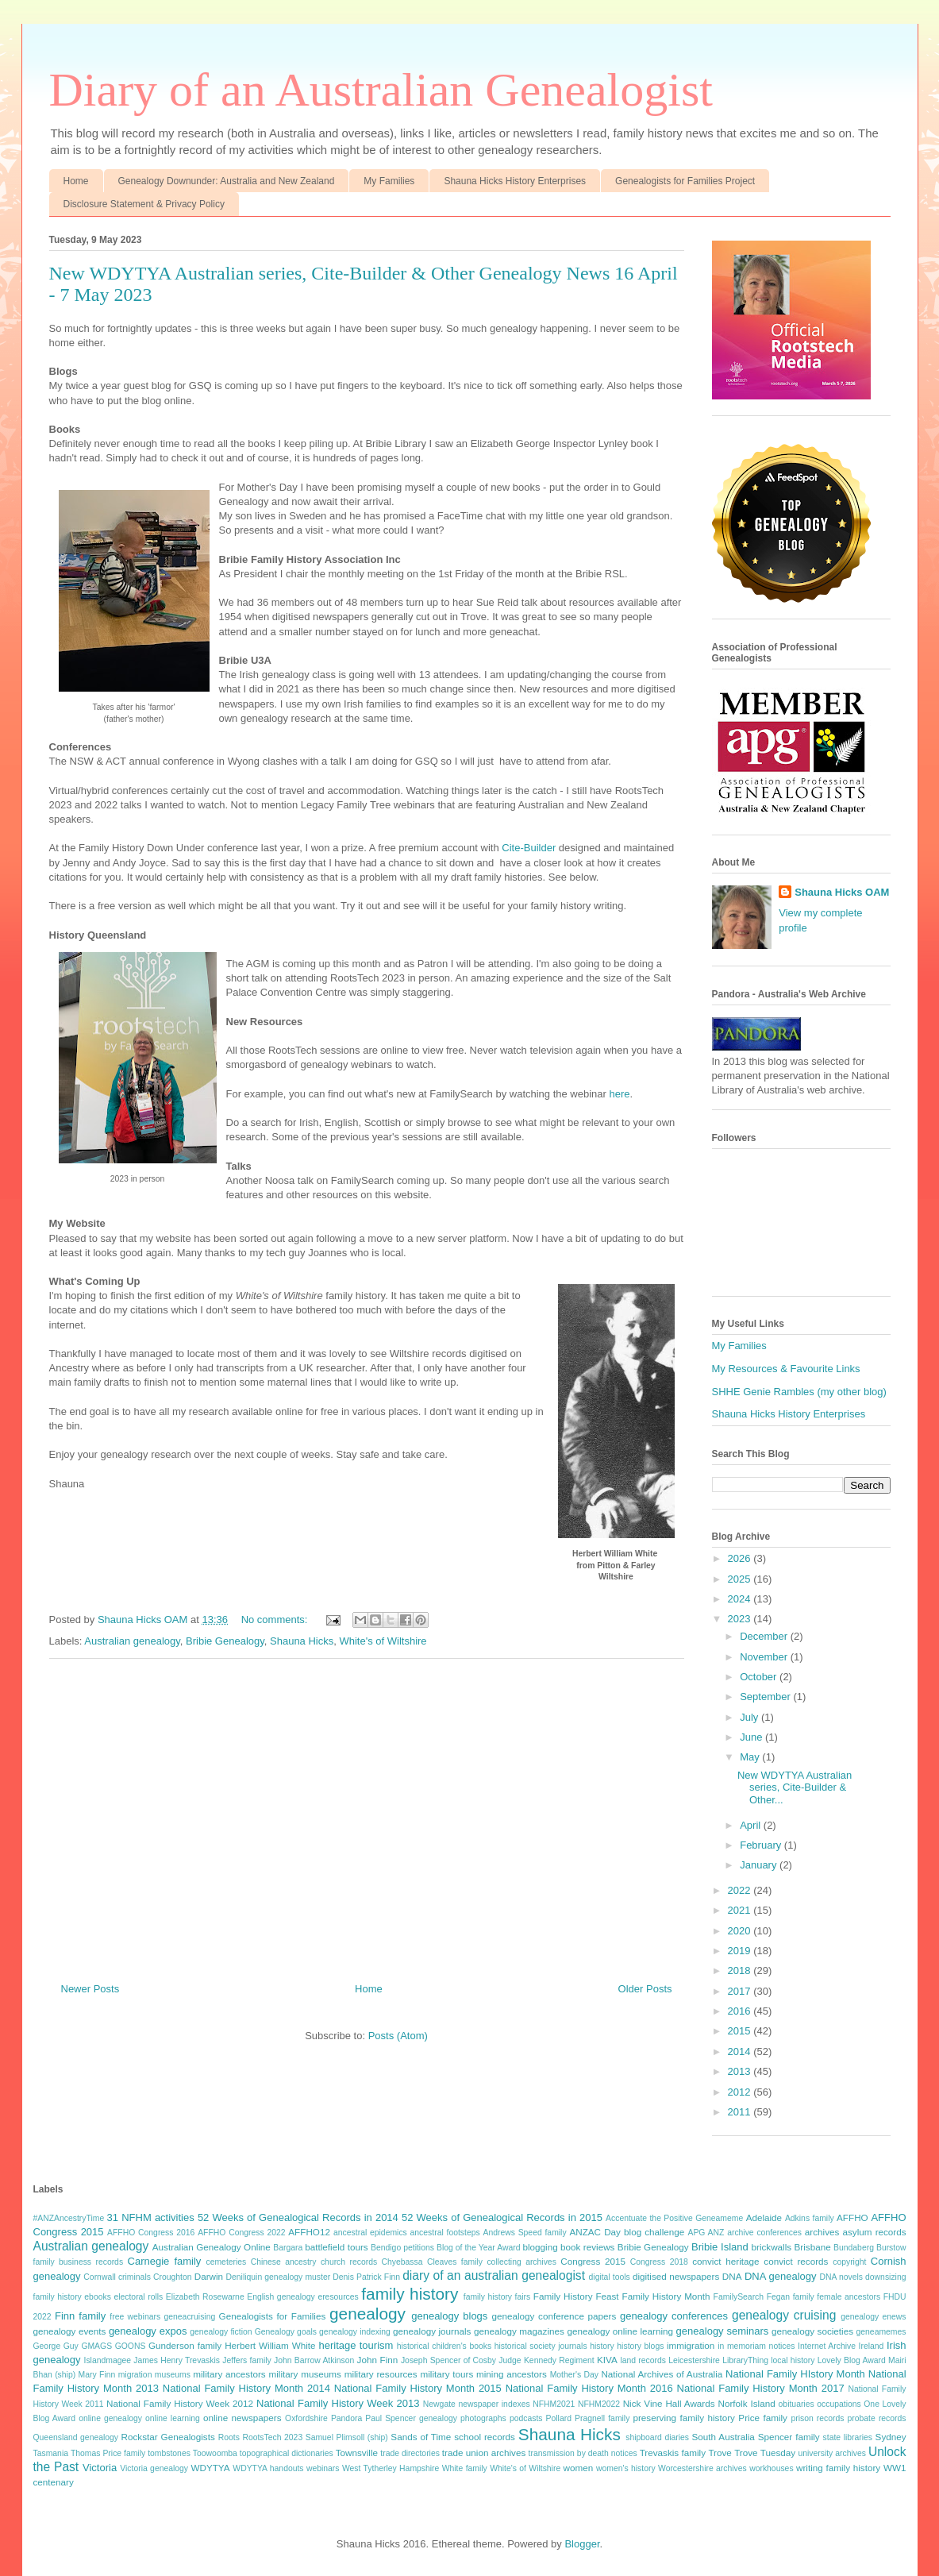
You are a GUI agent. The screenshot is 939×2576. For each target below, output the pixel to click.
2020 (741, 1931)
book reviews (587, 2247)
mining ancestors (511, 2374)
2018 (741, 1970)
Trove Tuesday (764, 2452)
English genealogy (281, 2297)
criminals (134, 2277)
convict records (796, 2261)
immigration (690, 2345)
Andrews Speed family (524, 2232)
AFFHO (852, 2217)
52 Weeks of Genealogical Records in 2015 (502, 2217)
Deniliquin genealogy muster (278, 2277)
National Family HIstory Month (795, 2374)
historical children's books (444, 2346)
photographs (483, 2418)
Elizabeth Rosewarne (205, 2297)
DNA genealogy (781, 2276)
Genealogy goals (286, 2331)
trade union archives (483, 2452)
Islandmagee (108, 2360)
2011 (741, 2112)
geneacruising (190, 2316)
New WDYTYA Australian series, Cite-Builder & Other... (794, 1787)
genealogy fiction (221, 2331)
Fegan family (790, 2297)
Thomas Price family (108, 2453)
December (765, 1636)
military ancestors (229, 2374)
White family (464, 2468)
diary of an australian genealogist (493, 2275)
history (602, 2346)
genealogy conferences (674, 2316)
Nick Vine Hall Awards (669, 2403)
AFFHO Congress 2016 (150, 2232)
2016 (741, 2011)
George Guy (56, 2346)
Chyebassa (402, 2262)
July (750, 1717)
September (766, 1697)
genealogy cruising (784, 2315)
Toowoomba (215, 2453)
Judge (509, 2360)
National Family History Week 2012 (179, 2403)
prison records (817, 2418)
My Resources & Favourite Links (786, 1369)
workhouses (771, 2468)
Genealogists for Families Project (685, 181)
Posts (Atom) (398, 2036)
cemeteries (226, 2262)
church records (349, 2262)
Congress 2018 (659, 2262)
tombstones (169, 2453)
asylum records (874, 2232)
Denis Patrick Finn (366, 2277)
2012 (741, 2092)
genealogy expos (148, 2331)
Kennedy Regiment (559, 2360)
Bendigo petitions (402, 2247)
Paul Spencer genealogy (411, 2418)
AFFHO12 (309, 2232)
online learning (172, 2418)
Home (76, 181)
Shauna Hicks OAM (842, 892)
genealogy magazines (519, 2331)
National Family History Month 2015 (418, 2388)
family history (409, 2294)
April (752, 1825)
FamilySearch (739, 2297)
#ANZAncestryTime (69, 2218)
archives (822, 2232)
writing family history (838, 2467)
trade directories (410, 2453)
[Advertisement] (366, 1814)
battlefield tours (336, 2247)
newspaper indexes (493, 2404)
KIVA (607, 2359)
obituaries (796, 2404)
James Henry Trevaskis (176, 2360)
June (752, 1737)
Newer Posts (90, 1989)
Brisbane (813, 2247)
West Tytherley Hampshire (390, 2468)
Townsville (357, 2452)
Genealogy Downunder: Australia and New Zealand (226, 181)
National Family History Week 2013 (338, 2403)
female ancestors (848, 2297)
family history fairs (497, 2297)
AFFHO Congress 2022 (241, 2232)
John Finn (377, 2359)
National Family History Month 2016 (589, 2388)
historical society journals (541, 2346)
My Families (389, 181)
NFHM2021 (554, 2404)
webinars (323, 2468)
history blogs (640, 2346)
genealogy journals (432, 2331)
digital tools (609, 2277)
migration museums (154, 2374)
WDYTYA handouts (268, 2468)
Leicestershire (694, 2360)
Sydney (891, 2436)
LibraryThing (745, 2360)
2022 (741, 1890)
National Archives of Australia (661, 2374)
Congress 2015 (592, 2261)
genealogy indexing (355, 2331)
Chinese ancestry (284, 2262)
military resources (381, 2374)
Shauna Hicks (301, 1641)
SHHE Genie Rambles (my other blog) (799, 1392)
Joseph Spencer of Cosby (448, 2360)
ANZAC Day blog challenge (626, 2232)
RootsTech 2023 (272, 2437)
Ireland (871, 2346)
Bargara (287, 2247)
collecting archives (521, 2262)
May (751, 1757)
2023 (741, 1619)
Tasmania (50, 2453)
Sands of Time (421, 2436)
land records (643, 2360)
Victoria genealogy (154, 2468)
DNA (732, 2276)
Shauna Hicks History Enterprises (515, 181)
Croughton (172, 2277)
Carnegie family (165, 2261)
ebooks (97, 2297)
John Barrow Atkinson (314, 2360)
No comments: (275, 1619)
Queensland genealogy (76, 2437)
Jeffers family (246, 2360)
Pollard (558, 2418)
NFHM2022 (599, 2404)
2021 (741, 1910)
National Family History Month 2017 (761, 2388)
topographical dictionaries (286, 2453)
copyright (849, 2262)
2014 (741, 2051)
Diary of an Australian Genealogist (381, 90)
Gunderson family (184, 2345)
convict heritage (725, 2261)
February (762, 1845)
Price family (762, 2417)
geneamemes (881, 2331)
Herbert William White (270, 2345)
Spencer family (789, 2436)
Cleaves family (455, 2262)
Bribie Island (720, 2247)
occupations (838, 2404)
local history (792, 2360)
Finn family (80, 2316)
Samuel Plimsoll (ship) (347, 2437)
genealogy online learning (620, 2331)
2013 (741, 2071)
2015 (741, 2031)
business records (91, 2262)
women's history (626, 2468)
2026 (741, 1558)
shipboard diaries (657, 2437)
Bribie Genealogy (225, 1641)
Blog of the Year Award (479, 2247)
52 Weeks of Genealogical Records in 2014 (298, 2217)
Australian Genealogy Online (211, 2247)
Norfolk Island (746, 2403)
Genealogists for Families (272, 2316)
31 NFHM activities (150, 2217)
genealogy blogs (449, 2316)
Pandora (346, 2418)
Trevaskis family (673, 2452)
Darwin (208, 2276)
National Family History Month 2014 (246, 2388)
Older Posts (645, 1989)
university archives (832, 2453)
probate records (877, 2418)
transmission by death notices (583, 2453)
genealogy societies (812, 2331)
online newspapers (242, 2417)
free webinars (135, 2316)
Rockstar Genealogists (168, 2436)
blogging (540, 2247)
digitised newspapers (676, 2276)
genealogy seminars (722, 2331)
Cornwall (99, 2277)
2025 (741, 1579)
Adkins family (809, 2218)
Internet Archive (827, 2346)
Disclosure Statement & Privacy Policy (144, 204)
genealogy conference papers (553, 2316)
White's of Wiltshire (382, 1641)
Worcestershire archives (702, 2468)
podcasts (526, 2418)
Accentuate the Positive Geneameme (674, 2218)
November (765, 1657)
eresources (337, 2297)
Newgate (439, 2404)
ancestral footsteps (445, 2232)
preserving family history (683, 2417)
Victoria (100, 2468)
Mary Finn (97, 2374)
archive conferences (764, 2232)
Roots (229, 2437)
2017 (741, 1991)
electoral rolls (138, 2297)
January (759, 1865)
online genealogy (110, 2418)
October (759, 1677)
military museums (304, 2374)
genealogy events (69, 2331)
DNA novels (841, 2277)
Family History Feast (576, 2296)
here (620, 1094)
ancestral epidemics (370, 2232)
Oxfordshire (306, 2418)
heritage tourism (355, 2345)
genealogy (367, 2313)
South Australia (723, 2436)
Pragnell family (602, 2418)
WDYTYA (209, 2467)
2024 (741, 1599)
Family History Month (666, 2296)
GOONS (130, 2346)
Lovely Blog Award (852, 2360)
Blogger (581, 2544)
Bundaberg (853, 2247)
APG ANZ (705, 2232)
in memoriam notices (756, 2346)
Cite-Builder (530, 848)
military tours (446, 2374)
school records (484, 2436)
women (579, 2467)
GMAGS (96, 2346)
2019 (741, 1951)
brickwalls (772, 2247)
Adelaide (764, 2217)
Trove (719, 2452)
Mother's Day (574, 2374)
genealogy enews (873, 2316)
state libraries (847, 2437)
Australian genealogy (131, 1641)
